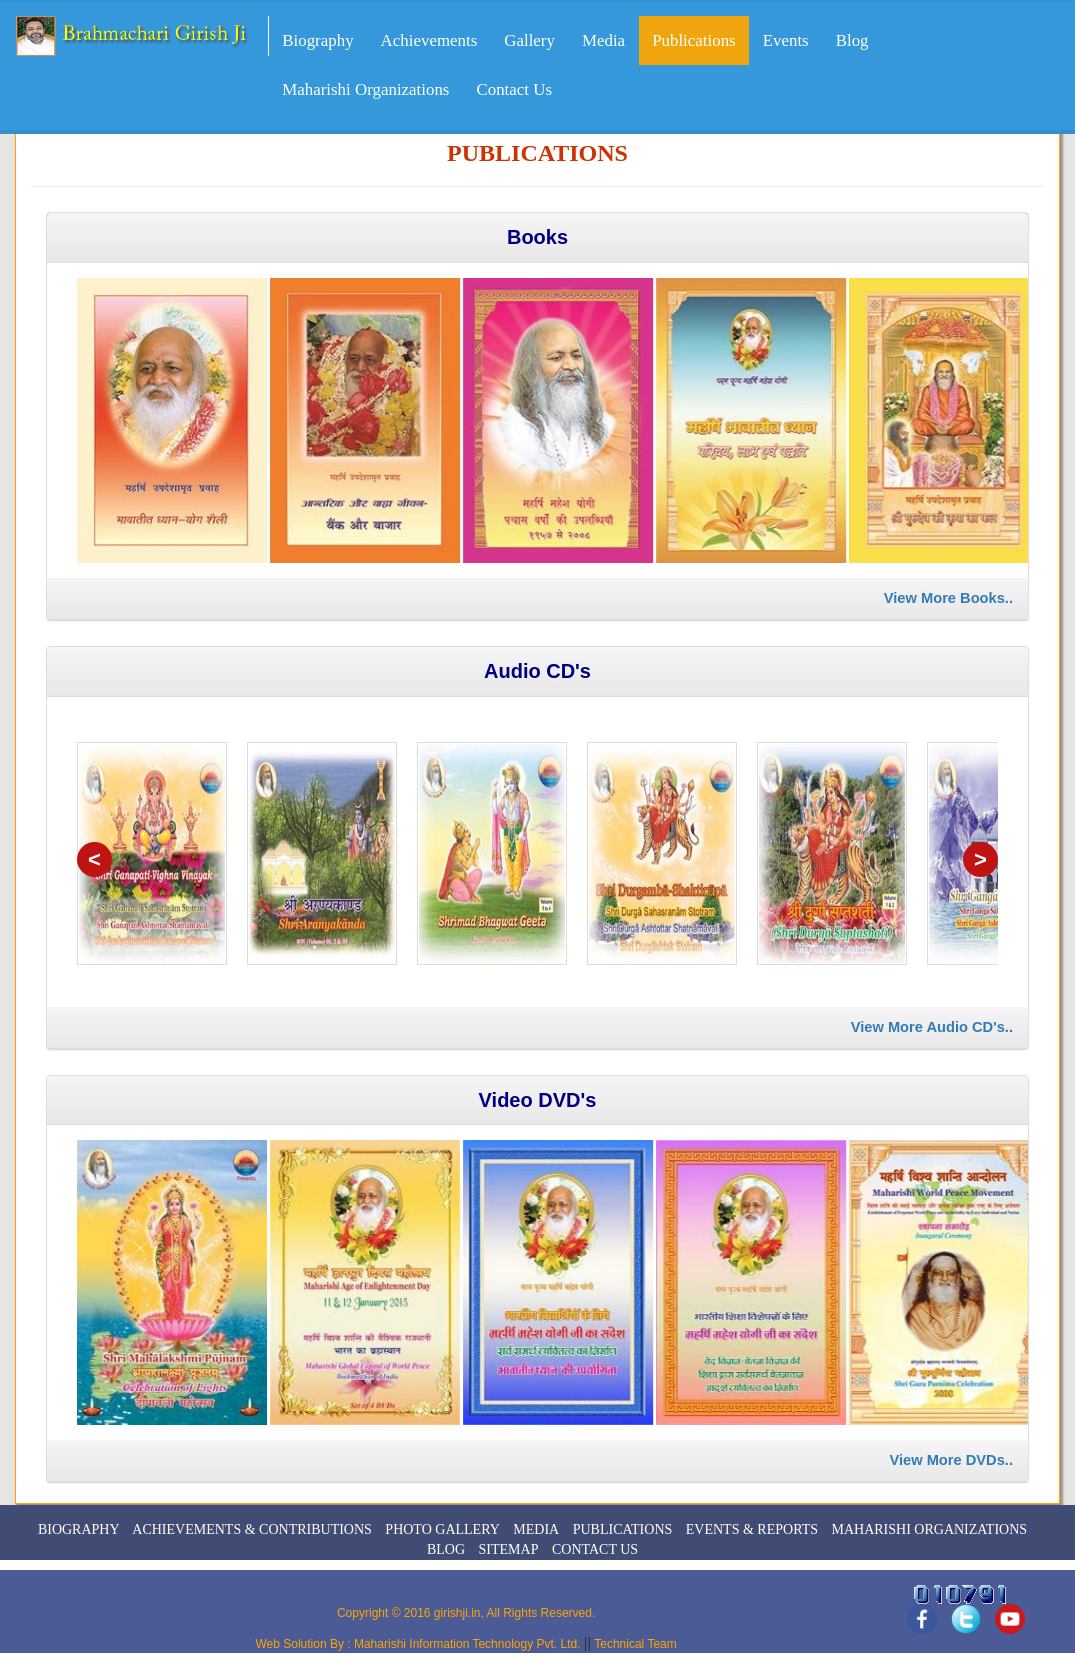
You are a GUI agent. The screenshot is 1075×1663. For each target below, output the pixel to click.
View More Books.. (948, 598)
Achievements (429, 40)
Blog (852, 40)
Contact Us (514, 89)
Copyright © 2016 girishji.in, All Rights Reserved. (466, 1613)
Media (603, 40)
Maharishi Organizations (365, 89)
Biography (317, 40)
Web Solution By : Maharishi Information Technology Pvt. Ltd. (419, 1644)
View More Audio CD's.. (932, 1027)
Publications (694, 40)
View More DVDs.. (951, 1460)
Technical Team (634, 1644)
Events (786, 40)
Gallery (529, 40)
